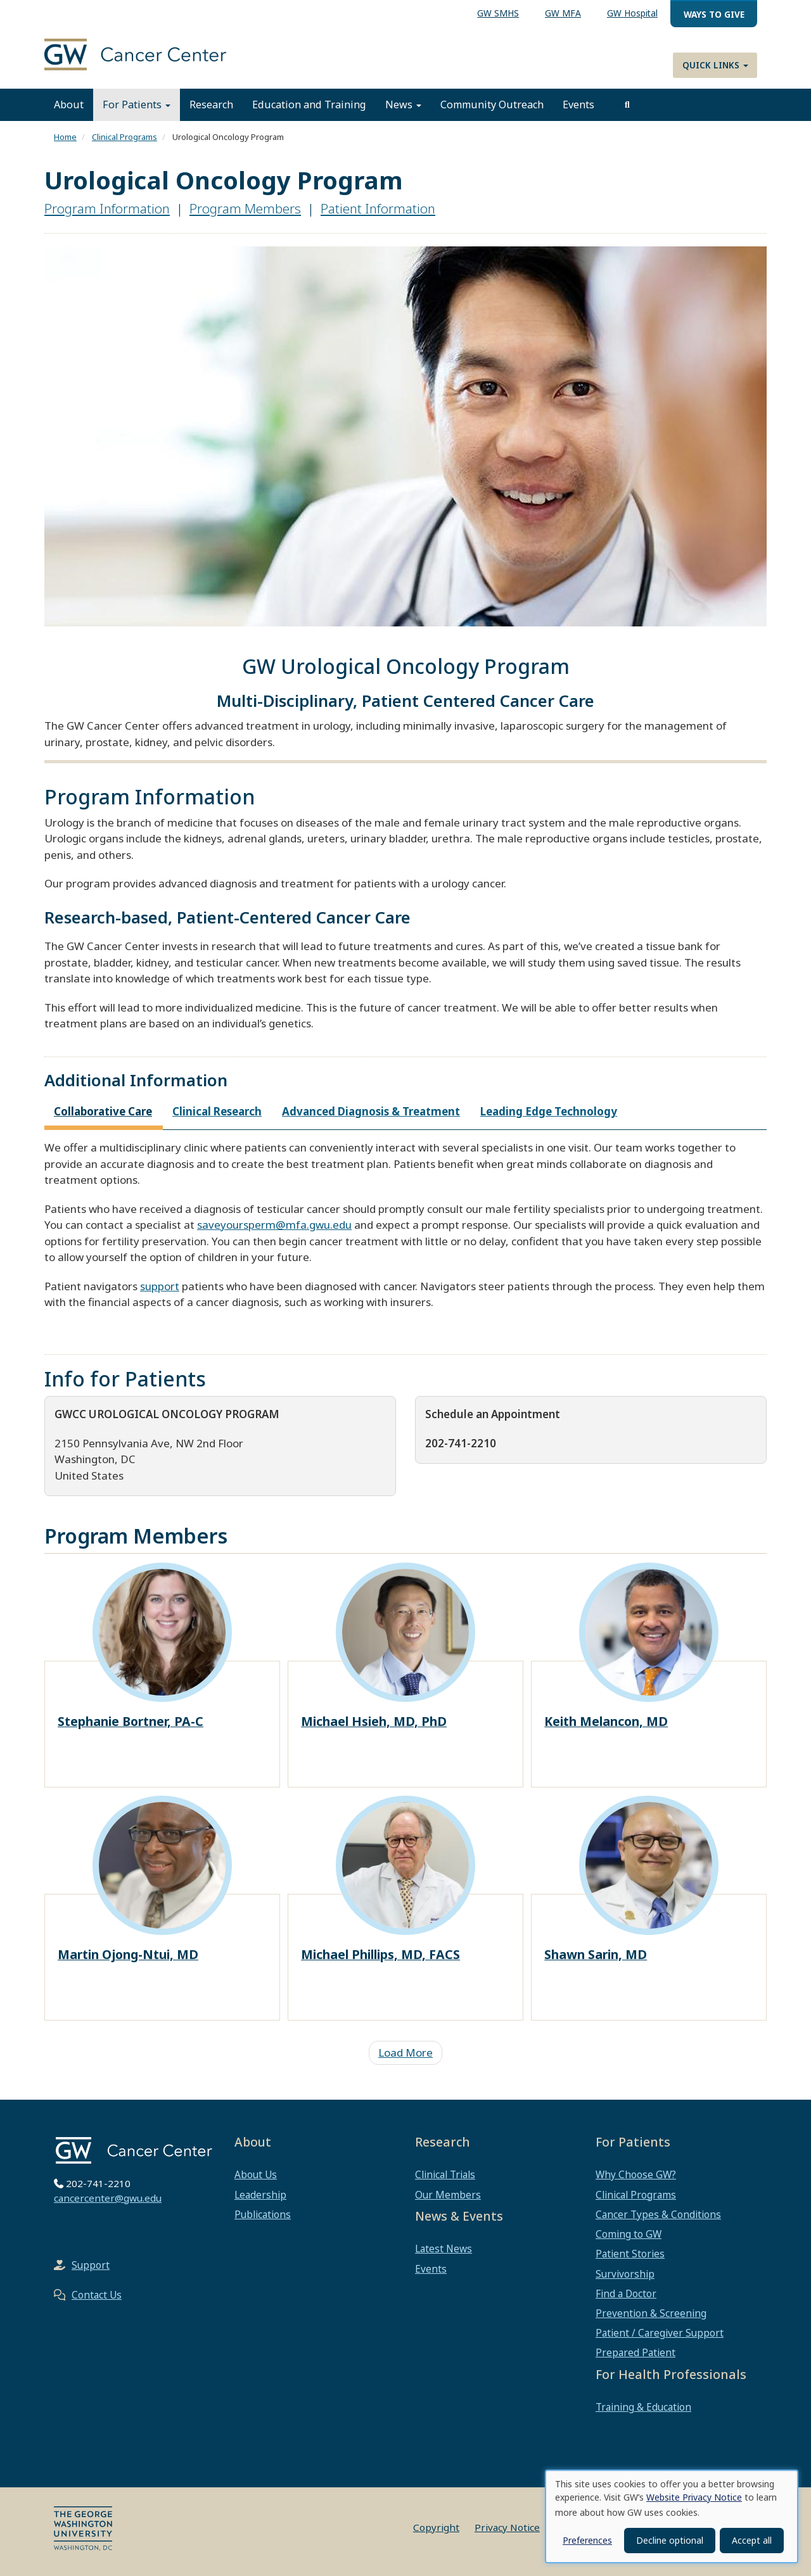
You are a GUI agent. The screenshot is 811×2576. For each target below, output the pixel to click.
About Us (255, 2174)
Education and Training (309, 104)
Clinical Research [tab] (217, 1111)
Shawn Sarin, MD (595, 1954)
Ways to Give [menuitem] (714, 14)
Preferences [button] (587, 2540)
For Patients (136, 104)
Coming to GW (628, 2234)
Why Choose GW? (636, 2174)
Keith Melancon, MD (606, 1721)
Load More (405, 2052)
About (69, 104)
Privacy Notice (507, 2527)
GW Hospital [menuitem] (632, 13)
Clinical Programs (124, 137)
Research (211, 104)
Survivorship (625, 2274)
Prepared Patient (635, 2352)
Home (65, 137)
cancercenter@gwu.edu (108, 2198)
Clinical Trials (445, 2174)
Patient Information (378, 208)
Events (578, 104)
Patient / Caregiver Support (660, 2332)
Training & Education (643, 2407)
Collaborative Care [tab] (103, 1111)
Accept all (752, 2540)
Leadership (260, 2194)
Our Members (448, 2194)
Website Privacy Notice (694, 2497)
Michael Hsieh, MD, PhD (374, 1721)
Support (91, 2265)
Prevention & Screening (651, 2313)
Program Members (245, 208)
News (403, 104)
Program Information (107, 208)
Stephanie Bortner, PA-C (130, 1721)
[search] (627, 104)
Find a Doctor (626, 2293)
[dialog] (671, 2516)
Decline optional (669, 2540)
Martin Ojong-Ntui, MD (128, 1954)
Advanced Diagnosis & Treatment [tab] (371, 1111)
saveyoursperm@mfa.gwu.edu (274, 1224)
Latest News (443, 2248)
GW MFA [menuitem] (563, 13)
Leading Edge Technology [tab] (548, 1111)
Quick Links (715, 65)
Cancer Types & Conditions (658, 2214)
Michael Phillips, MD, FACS (380, 1954)
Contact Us (97, 2294)
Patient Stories (630, 2253)
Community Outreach (492, 104)
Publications (262, 2214)
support (159, 1286)
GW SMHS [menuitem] (498, 13)
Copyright (436, 2527)
